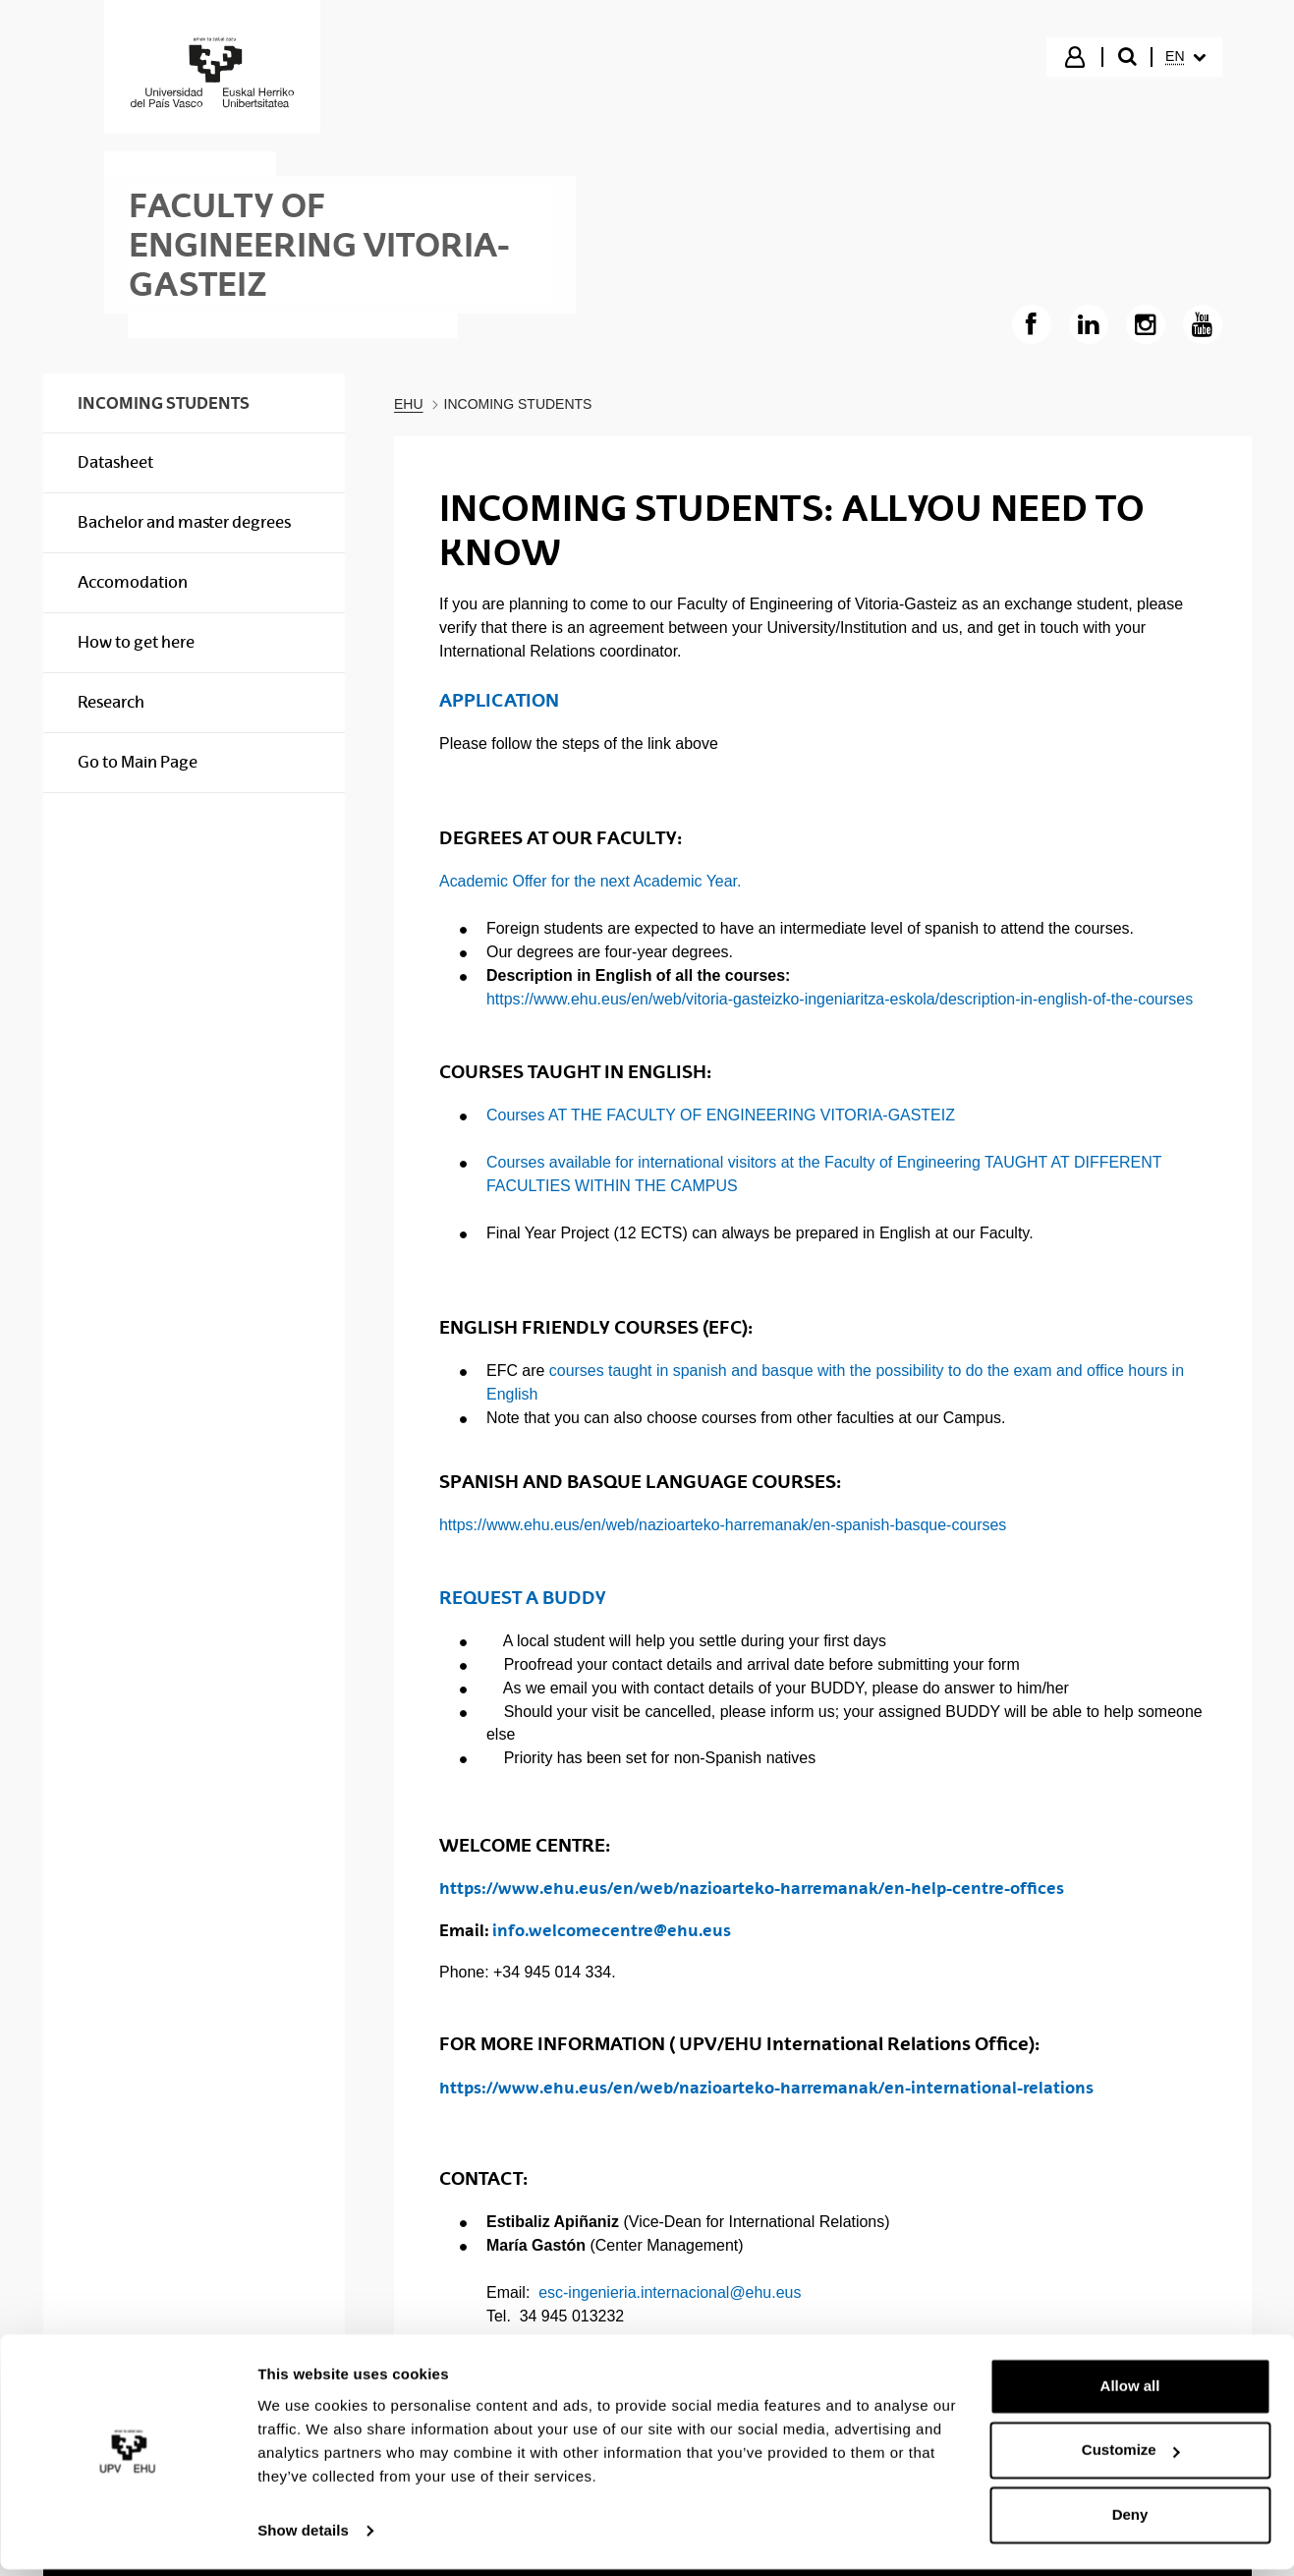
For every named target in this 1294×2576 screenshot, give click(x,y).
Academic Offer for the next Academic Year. (590, 881)
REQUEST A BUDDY (522, 1597)
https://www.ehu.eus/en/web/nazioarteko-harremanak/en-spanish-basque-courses (722, 1525)
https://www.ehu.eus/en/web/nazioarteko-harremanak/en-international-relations (766, 2087)
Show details (303, 2537)
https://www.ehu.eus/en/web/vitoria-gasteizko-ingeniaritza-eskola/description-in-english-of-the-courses (839, 999)
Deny (1130, 2521)
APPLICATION (499, 700)
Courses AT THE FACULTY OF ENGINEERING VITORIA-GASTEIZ (720, 1115)
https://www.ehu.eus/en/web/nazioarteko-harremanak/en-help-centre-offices (751, 1888)
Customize (1131, 2456)
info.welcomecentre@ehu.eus (611, 1930)
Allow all (1130, 2392)
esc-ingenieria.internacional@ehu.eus (669, 2292)
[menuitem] (1185, 57)
